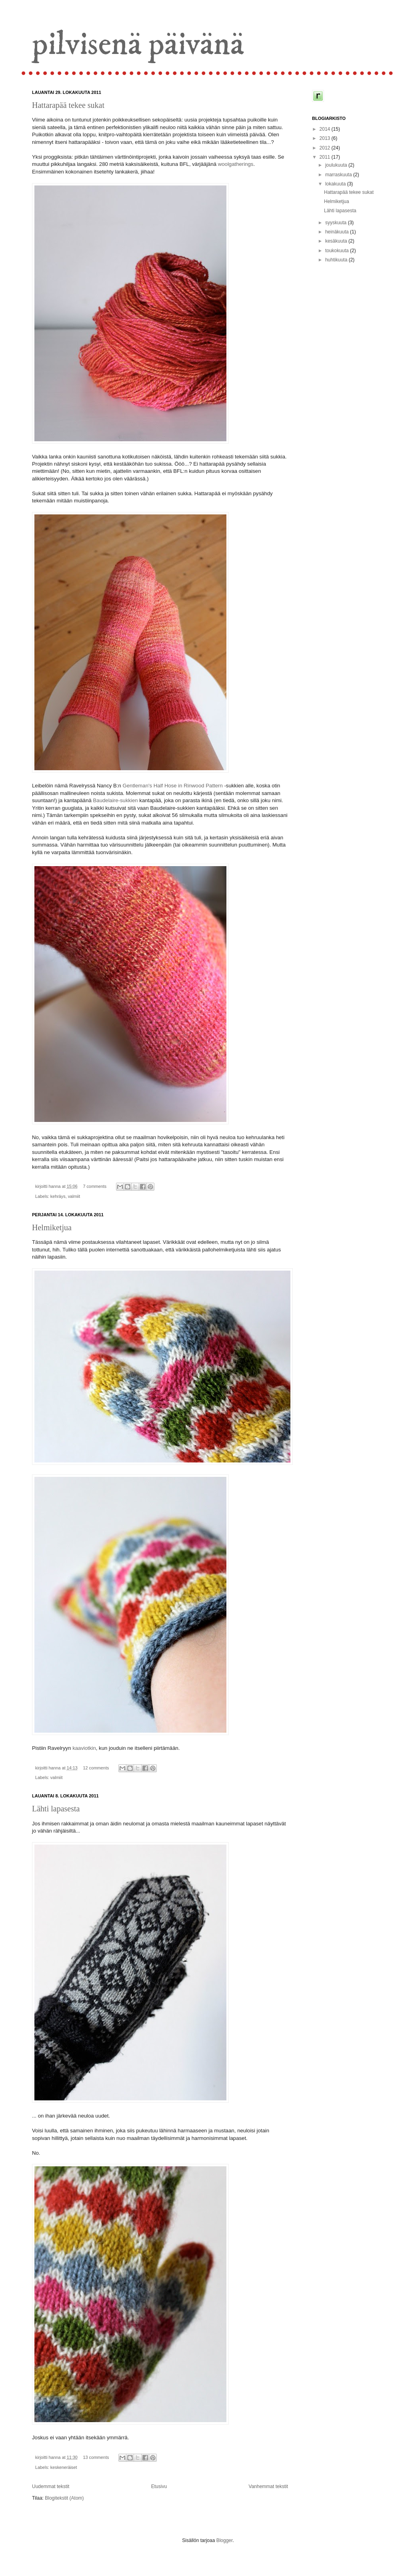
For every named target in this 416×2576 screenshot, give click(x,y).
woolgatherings (236, 164)
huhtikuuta (337, 260)
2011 (326, 157)
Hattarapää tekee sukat (68, 105)
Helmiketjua (52, 1227)
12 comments (96, 1767)
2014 (326, 129)
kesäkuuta (336, 241)
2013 (326, 138)
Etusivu (159, 2486)
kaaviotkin (84, 1748)
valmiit (74, 1196)
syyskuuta (336, 222)
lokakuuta (336, 184)
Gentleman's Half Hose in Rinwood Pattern (173, 786)
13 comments (96, 2457)
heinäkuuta (337, 232)
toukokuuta (337, 250)
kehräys (58, 1196)
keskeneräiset (63, 2467)
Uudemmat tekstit (50, 2486)
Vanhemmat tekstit (268, 2486)
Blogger (224, 2540)
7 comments (94, 1186)
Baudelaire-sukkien (115, 800)
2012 (326, 148)
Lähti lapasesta (56, 1808)
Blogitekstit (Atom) (64, 2498)
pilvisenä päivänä (138, 45)
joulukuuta (336, 165)
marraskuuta (339, 174)
